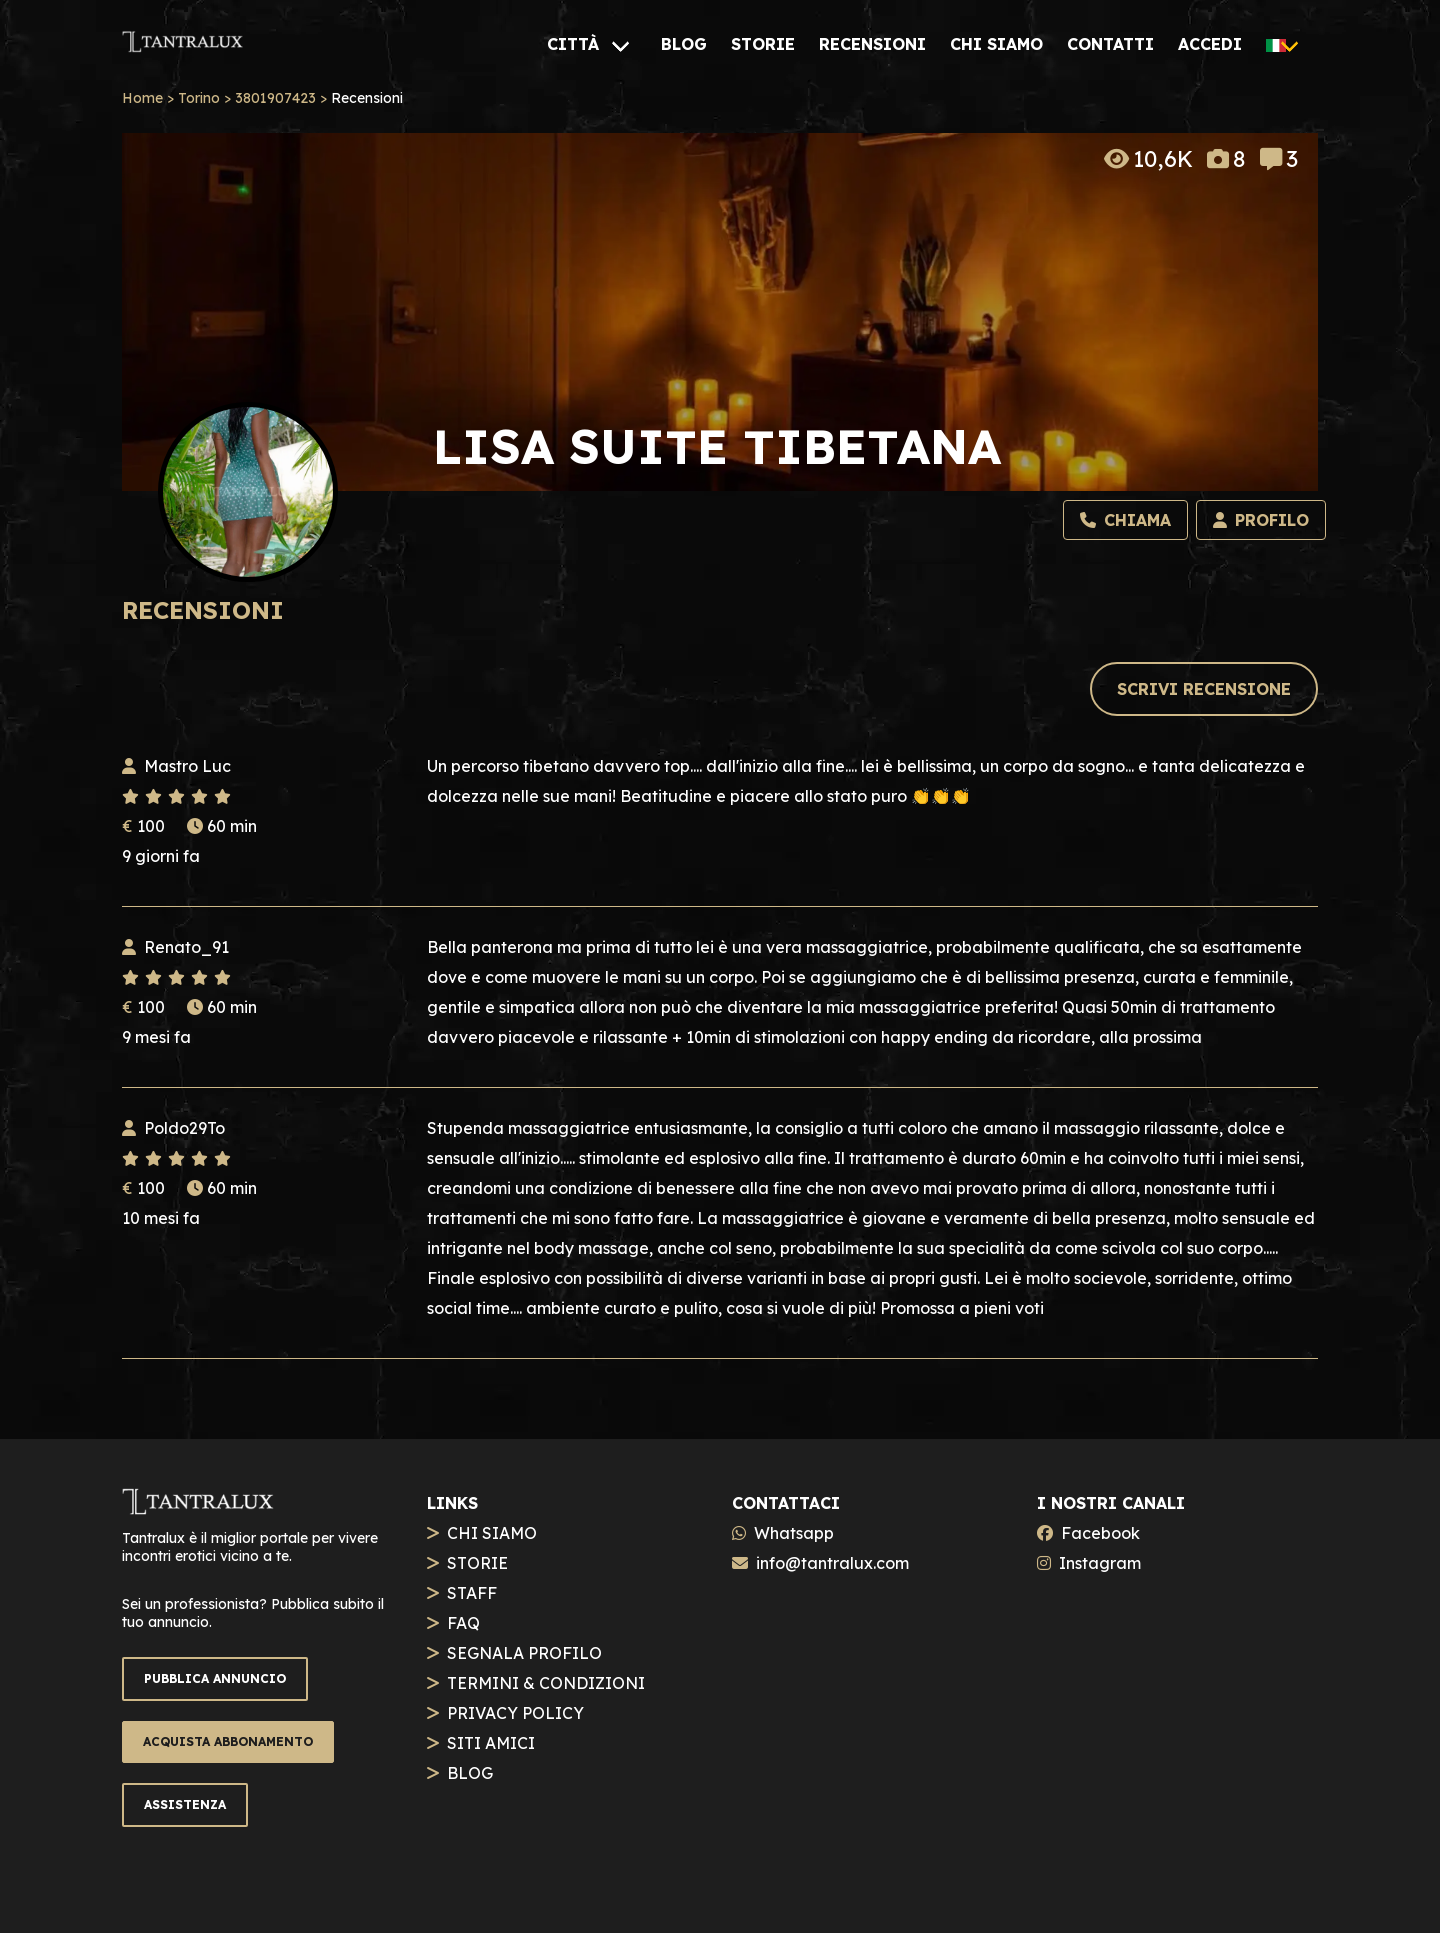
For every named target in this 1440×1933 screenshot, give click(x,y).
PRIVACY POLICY (515, 1713)
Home (142, 98)
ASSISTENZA (185, 1804)
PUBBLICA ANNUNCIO (215, 1678)
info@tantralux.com (832, 1563)
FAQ (463, 1623)
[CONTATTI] (1110, 44)
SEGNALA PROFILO (524, 1653)
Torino (199, 98)
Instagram (1100, 1563)
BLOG (470, 1773)
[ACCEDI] (1210, 44)
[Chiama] (1125, 520)
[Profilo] (1261, 520)
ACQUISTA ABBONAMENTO (228, 1741)
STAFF (472, 1593)
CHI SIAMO (492, 1533)
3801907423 (275, 98)
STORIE (477, 1563)
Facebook (1100, 1533)
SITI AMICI (491, 1743)
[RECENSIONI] (872, 44)
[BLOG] (684, 44)
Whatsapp (794, 1533)
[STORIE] (763, 44)
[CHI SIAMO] (996, 44)
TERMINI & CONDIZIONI (546, 1683)
